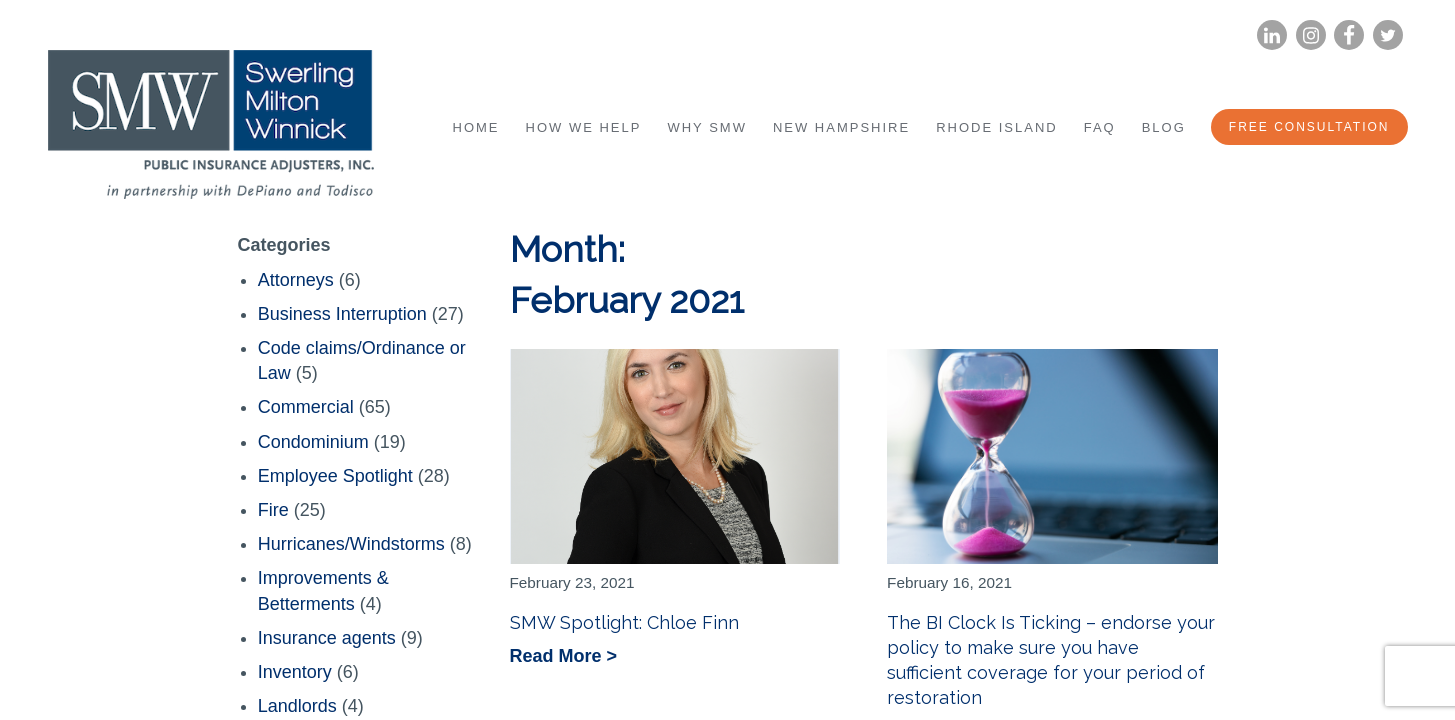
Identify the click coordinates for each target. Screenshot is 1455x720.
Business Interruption (342, 314)
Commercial (306, 407)
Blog (1164, 127)
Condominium (313, 442)
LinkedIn (1271, 35)
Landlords (297, 706)
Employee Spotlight (335, 476)
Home (476, 127)
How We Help (584, 127)
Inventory (295, 672)
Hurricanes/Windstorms (351, 544)
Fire (273, 510)
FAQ (1100, 127)
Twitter (1388, 35)
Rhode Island (997, 127)
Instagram (1310, 35)
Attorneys (296, 280)
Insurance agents (327, 638)
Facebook (1349, 35)
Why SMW (706, 127)
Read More (558, 657)
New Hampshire (841, 127)
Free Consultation (1309, 127)
